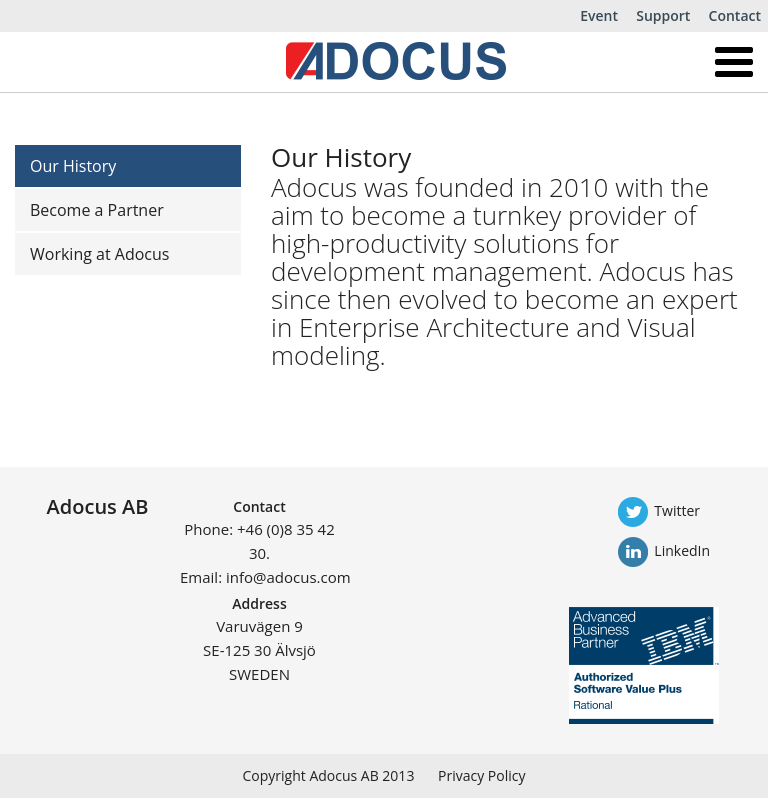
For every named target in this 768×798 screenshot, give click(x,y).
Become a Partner (97, 210)
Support (663, 15)
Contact (735, 15)
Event (599, 15)
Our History (73, 166)
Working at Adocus (99, 254)
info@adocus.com (288, 577)
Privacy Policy (481, 776)
